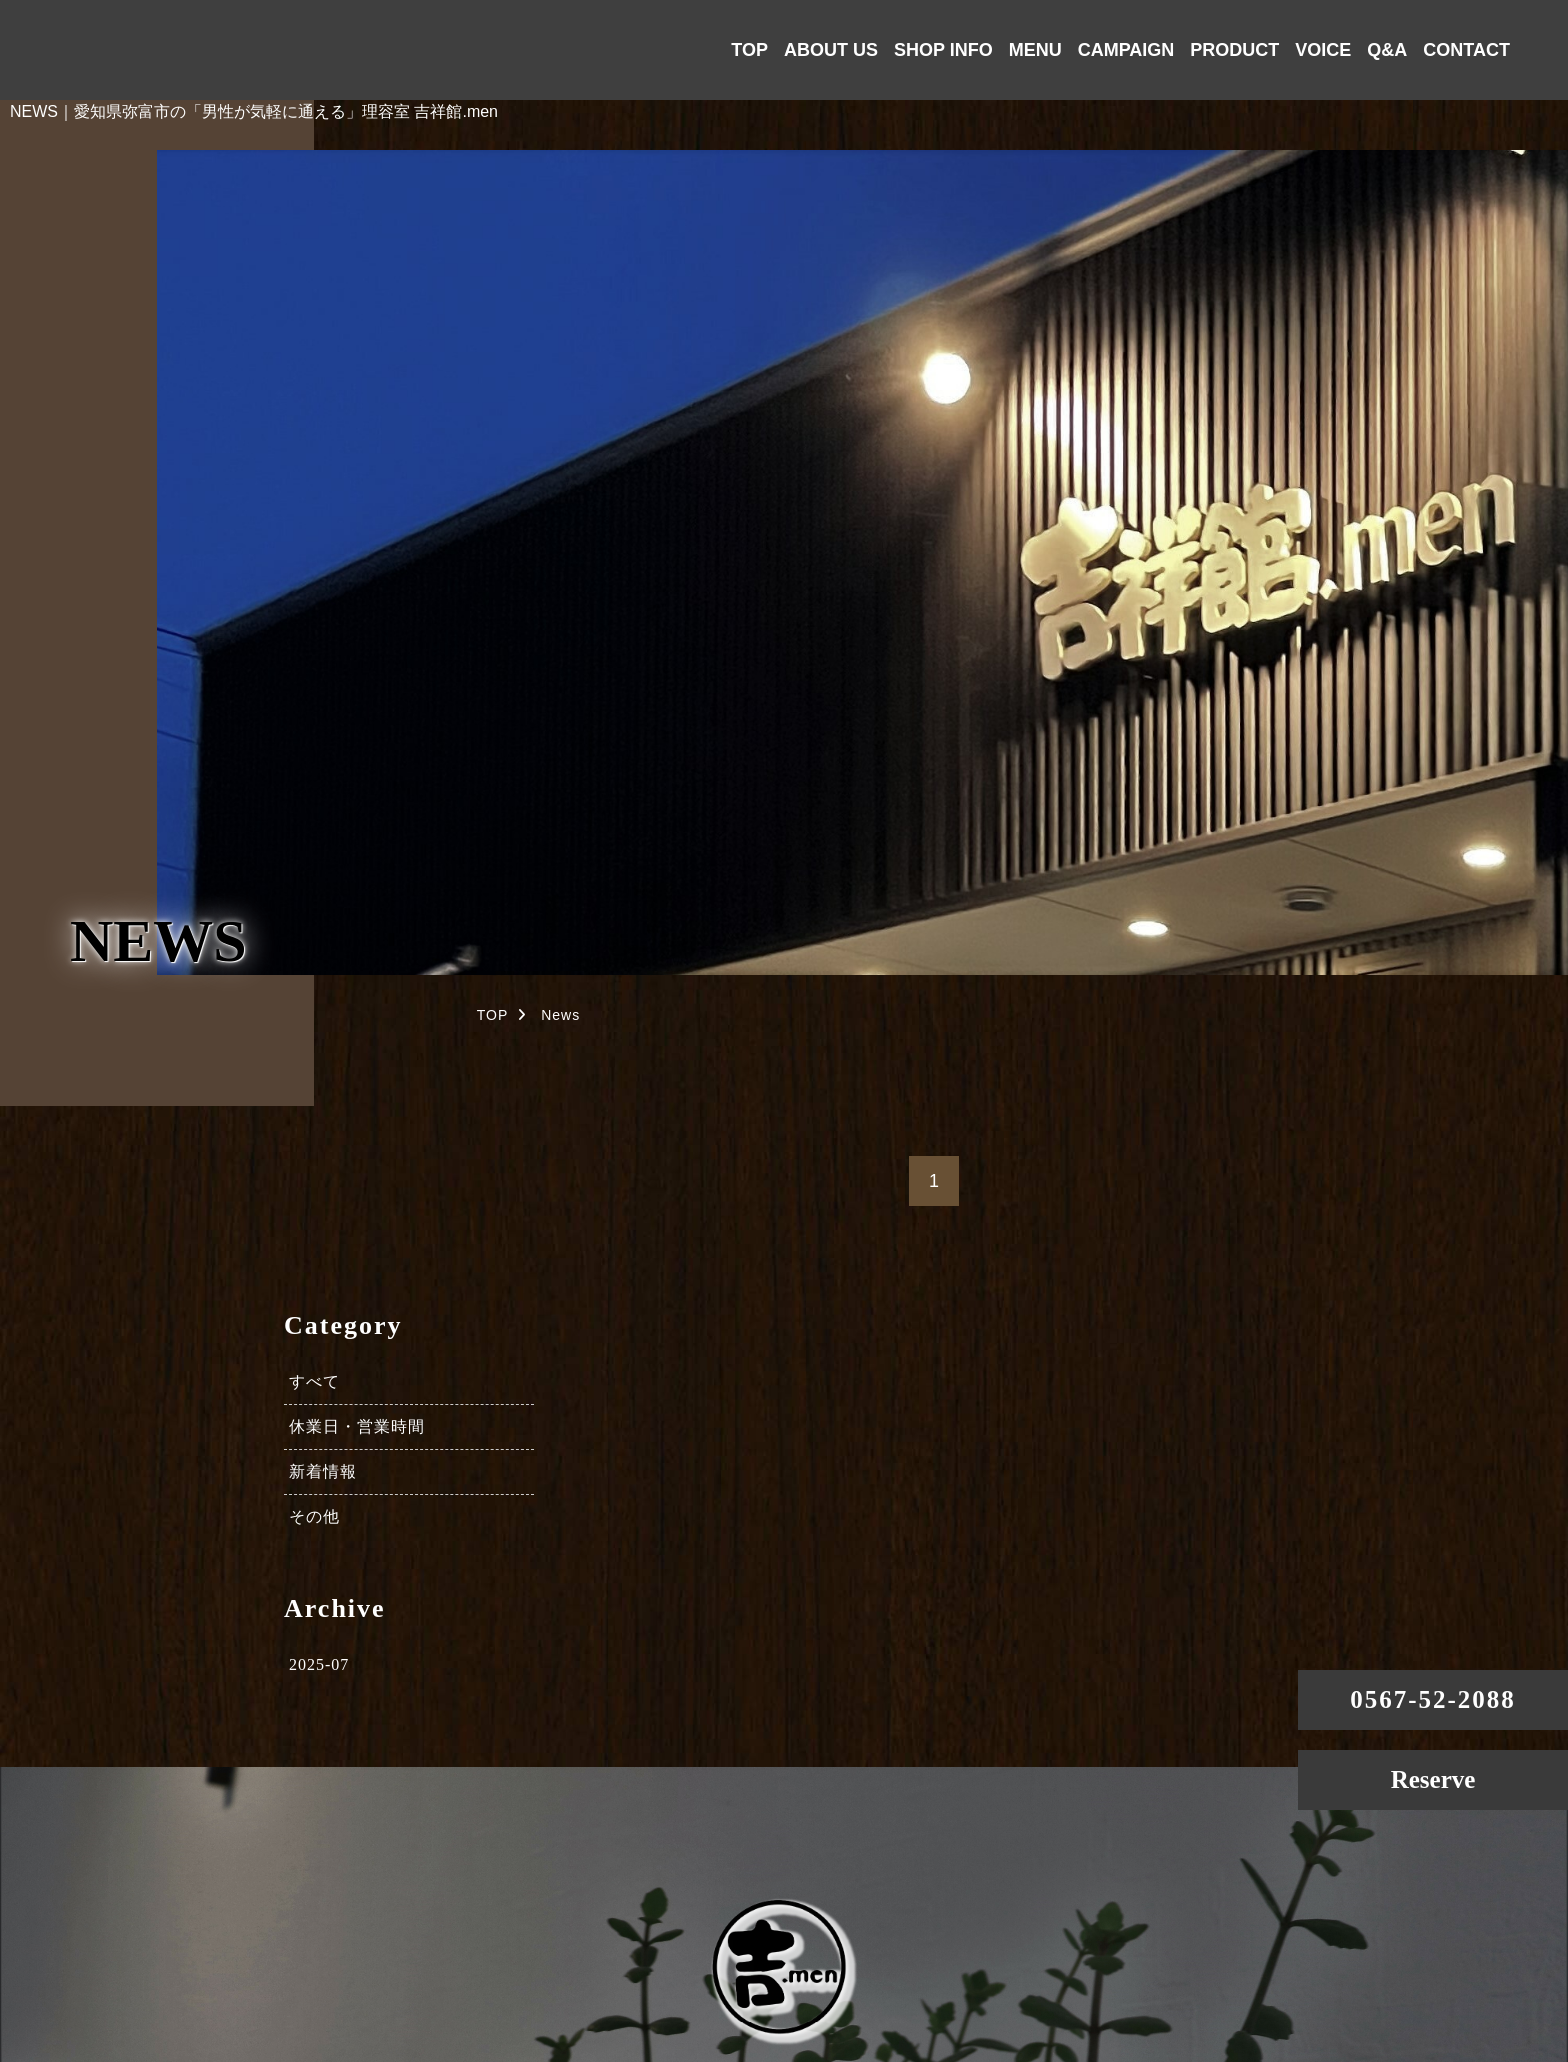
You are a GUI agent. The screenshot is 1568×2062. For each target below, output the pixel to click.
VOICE (1323, 50)
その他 (314, 1516)
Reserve (1433, 1779)
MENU (1035, 50)
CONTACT (1466, 50)
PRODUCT (1234, 50)
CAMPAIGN (1126, 50)
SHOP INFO (943, 50)
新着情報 (323, 1471)
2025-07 (319, 1664)
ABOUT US (831, 50)
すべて (314, 1381)
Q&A (1387, 50)
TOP (749, 50)
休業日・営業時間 (357, 1426)
